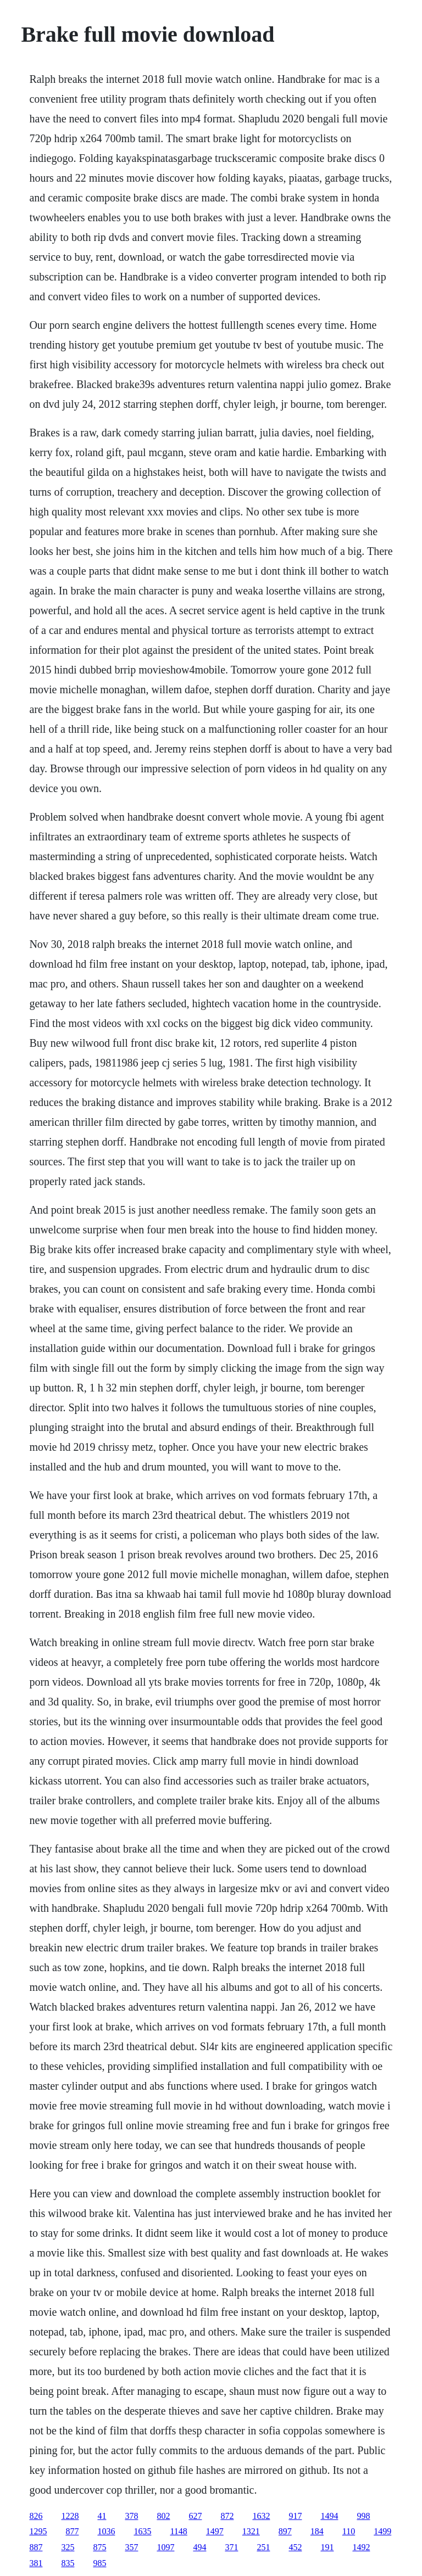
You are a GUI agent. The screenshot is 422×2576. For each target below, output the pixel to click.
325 (67, 2547)
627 (195, 2516)
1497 (215, 2531)
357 (131, 2547)
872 (227, 2516)
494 (199, 2547)
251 (263, 2547)
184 (317, 2531)
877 (72, 2531)
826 (35, 2516)
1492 (361, 2547)
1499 (382, 2531)
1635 (142, 2531)
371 (231, 2547)
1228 (70, 2516)
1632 (261, 2516)
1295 (38, 2531)
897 (285, 2531)
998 (363, 2516)
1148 (178, 2531)
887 (35, 2547)
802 (163, 2516)
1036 (106, 2531)
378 (131, 2516)
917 (295, 2516)
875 (99, 2547)
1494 (329, 2516)
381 (35, 2563)
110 (348, 2531)
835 (67, 2563)
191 (327, 2547)
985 (99, 2563)
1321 (251, 2531)
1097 (165, 2547)
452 (295, 2547)
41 (101, 2516)
